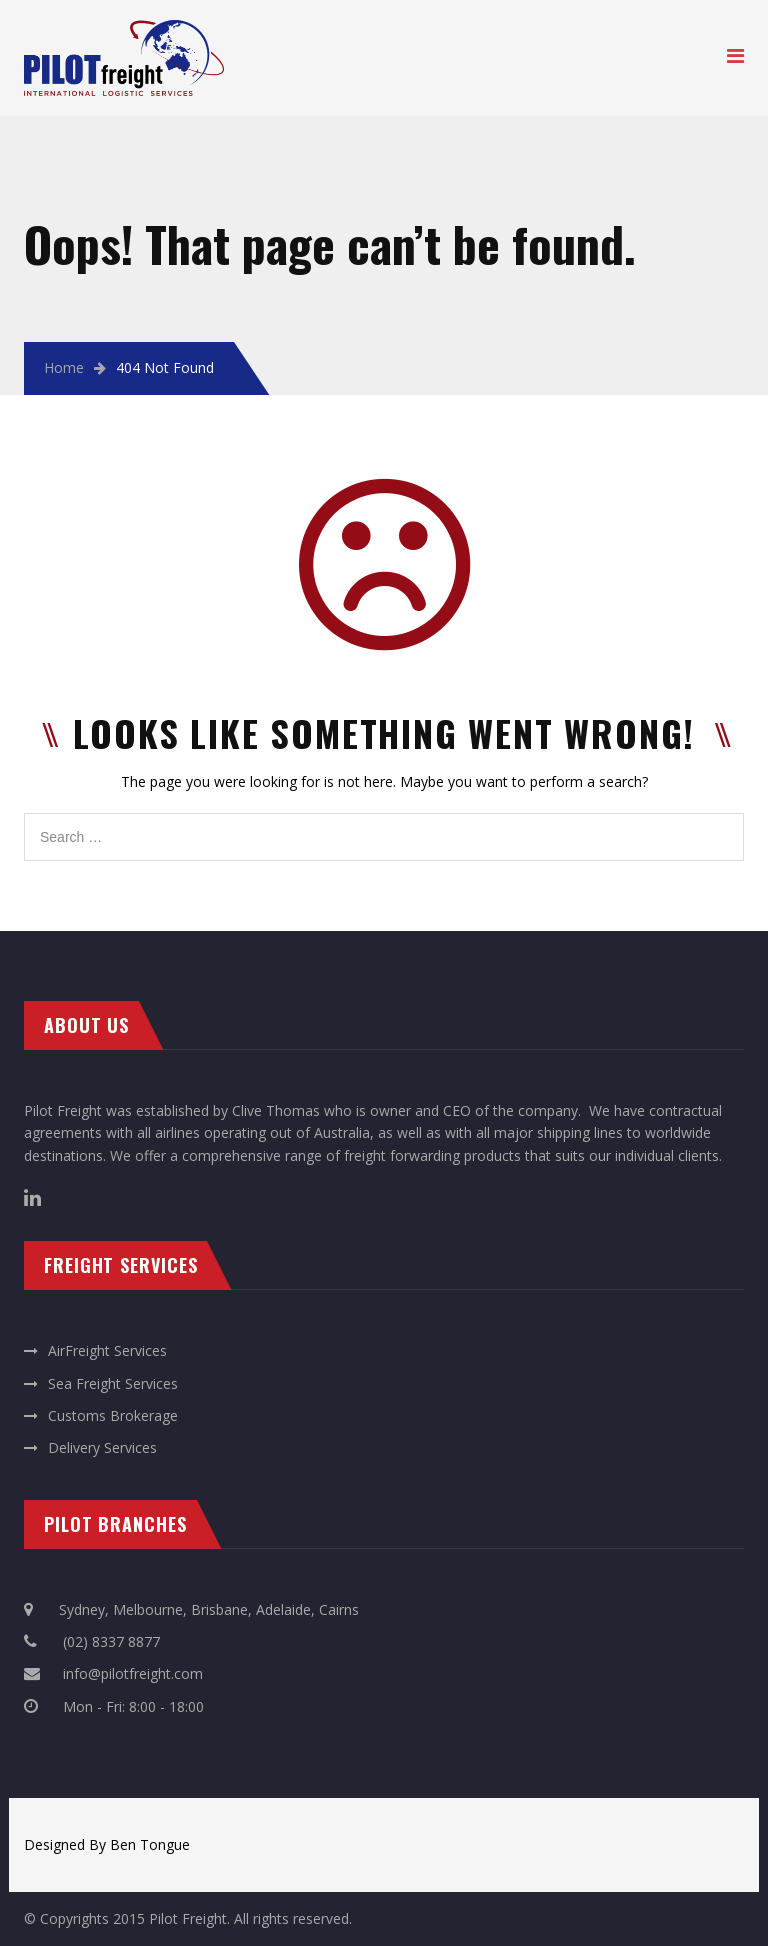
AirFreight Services (107, 1350)
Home (64, 367)
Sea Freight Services (113, 1383)
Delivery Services (102, 1447)
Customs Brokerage (113, 1415)
